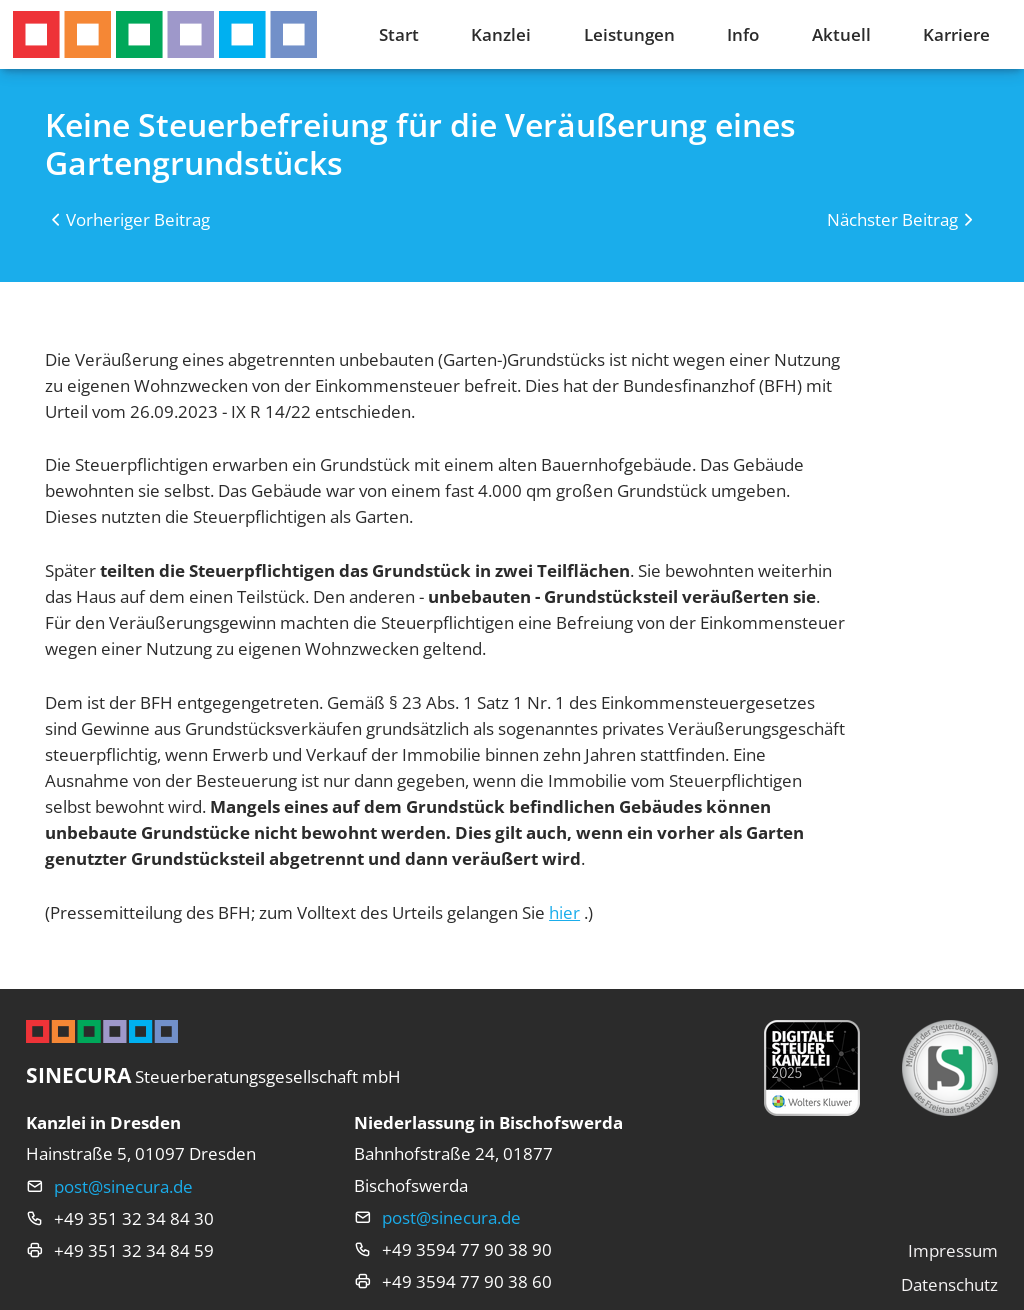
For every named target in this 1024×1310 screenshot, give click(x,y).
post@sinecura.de (123, 1186)
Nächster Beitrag (892, 219)
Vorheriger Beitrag (138, 219)
